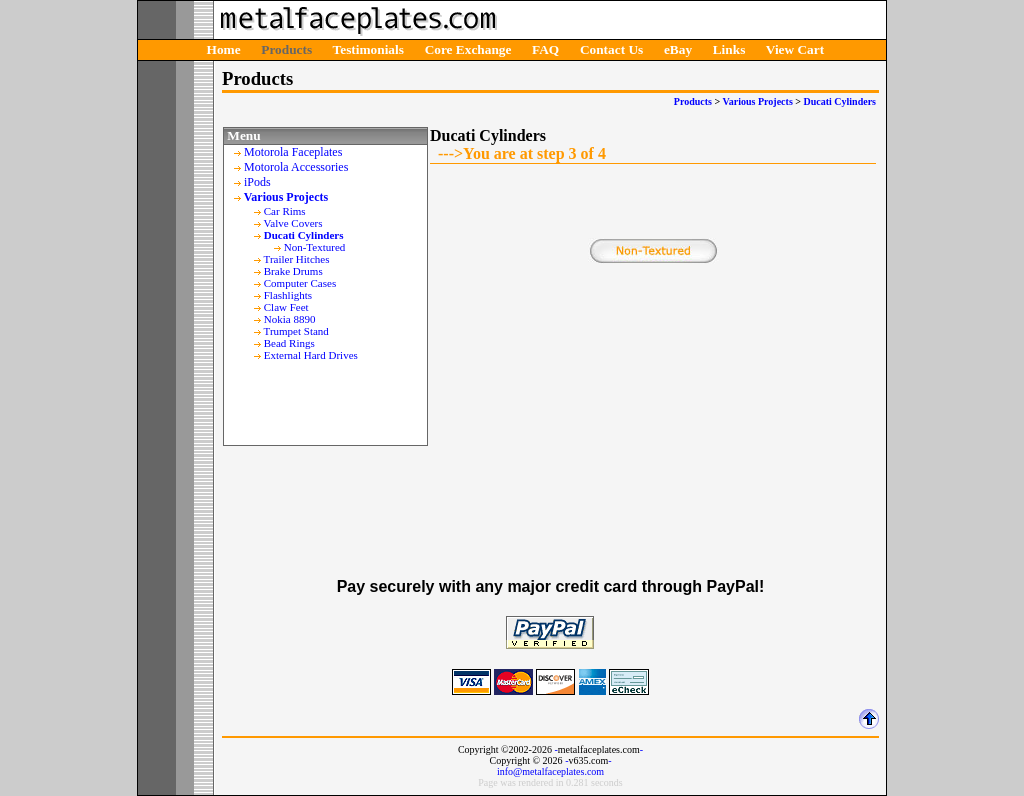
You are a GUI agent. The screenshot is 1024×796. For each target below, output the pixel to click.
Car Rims (285, 211)
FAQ (545, 49)
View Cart (795, 49)
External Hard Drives (311, 355)
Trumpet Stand (296, 331)
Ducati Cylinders (840, 101)
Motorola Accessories (296, 167)
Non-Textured (315, 247)
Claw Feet (286, 307)
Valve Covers (293, 223)
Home (224, 49)
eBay (678, 49)
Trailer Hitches (297, 259)
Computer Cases (300, 283)
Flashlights (288, 295)
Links (729, 49)
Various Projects (758, 101)
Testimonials (368, 49)
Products (286, 49)
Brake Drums (293, 271)
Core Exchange (468, 49)
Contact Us (611, 49)
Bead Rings (289, 343)
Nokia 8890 (290, 319)
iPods (257, 182)
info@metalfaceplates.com (550, 771)
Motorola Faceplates (293, 152)
